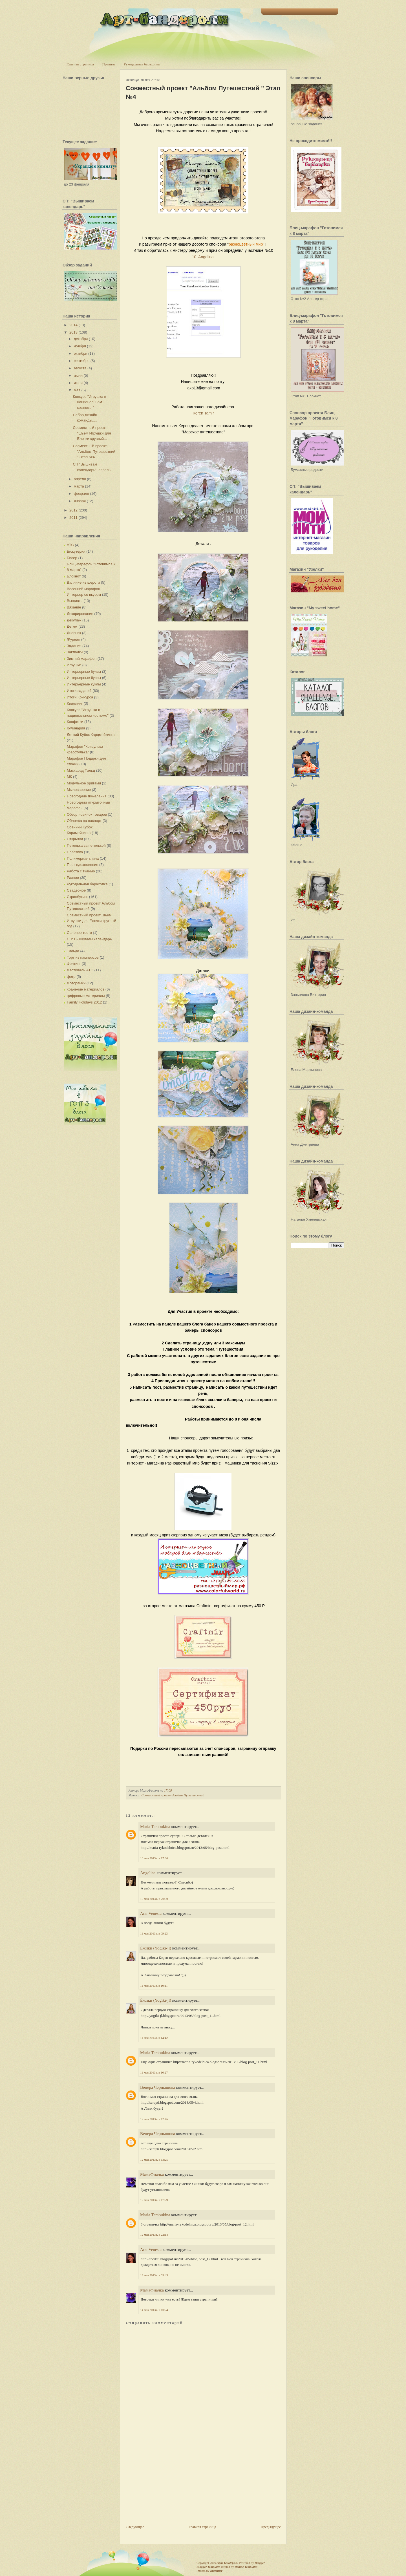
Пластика (75, 852)
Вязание (74, 607)
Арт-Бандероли (227, 2562)
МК (69, 777)
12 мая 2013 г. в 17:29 (154, 2200)
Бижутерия (76, 551)
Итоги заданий (79, 691)
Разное (73, 877)
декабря (81, 339)
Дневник (74, 633)
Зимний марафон (81, 658)
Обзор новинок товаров (87, 814)
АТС (70, 545)
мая (77, 390)
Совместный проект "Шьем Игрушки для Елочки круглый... (92, 433)
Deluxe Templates (246, 2566)
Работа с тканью (81, 871)
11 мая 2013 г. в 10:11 (154, 1985)
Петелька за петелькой (86, 845)
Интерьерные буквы (84, 671)
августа (80, 368)
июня (78, 383)
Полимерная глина (83, 858)
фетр (71, 976)
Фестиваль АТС (80, 970)
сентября (81, 361)
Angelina (148, 1873)
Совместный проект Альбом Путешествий (172, 1795)
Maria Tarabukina (155, 1826)
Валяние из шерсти (83, 582)
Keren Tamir (203, 413)
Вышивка (75, 601)
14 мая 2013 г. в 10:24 (154, 2310)
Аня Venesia (151, 1913)
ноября (80, 346)
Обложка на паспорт (84, 821)
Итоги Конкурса (80, 697)
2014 (73, 325)
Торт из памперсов (83, 957)
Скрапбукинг (77, 897)
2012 (73, 510)
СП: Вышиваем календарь (89, 939)
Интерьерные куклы (84, 684)
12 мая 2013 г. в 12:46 (154, 2119)
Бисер (72, 558)
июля (78, 375)
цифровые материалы (86, 996)
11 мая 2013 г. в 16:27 (154, 2072)
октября (80, 353)
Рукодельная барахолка (142, 64)
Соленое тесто (79, 932)
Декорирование (80, 614)
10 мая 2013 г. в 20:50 (154, 1898)
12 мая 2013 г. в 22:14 (154, 2234)
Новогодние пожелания (87, 796)
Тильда (73, 951)
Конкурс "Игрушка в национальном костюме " (89, 402)
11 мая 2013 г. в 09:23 (154, 1933)
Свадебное (76, 890)
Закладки (75, 652)
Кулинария (76, 728)
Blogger (260, 2562)
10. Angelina (203, 257)
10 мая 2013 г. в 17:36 (154, 1858)
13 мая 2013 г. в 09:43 (154, 2275)
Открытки (75, 839)
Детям (72, 626)
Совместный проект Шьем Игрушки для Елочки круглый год (91, 920)
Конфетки (75, 722)
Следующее (135, 2527)
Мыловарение (79, 790)
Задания (74, 646)
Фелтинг (74, 963)
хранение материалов (85, 989)
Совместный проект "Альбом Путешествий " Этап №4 (94, 451)
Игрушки (74, 665)
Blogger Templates (208, 2566)
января (80, 501)
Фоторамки (76, 983)
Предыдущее (271, 2527)
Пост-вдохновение (82, 865)
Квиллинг (75, 703)
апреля (80, 479)
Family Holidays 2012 (84, 1002)
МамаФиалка (152, 2174)
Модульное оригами (84, 783)
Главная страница (80, 64)
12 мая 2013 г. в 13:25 (154, 2159)
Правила (108, 64)
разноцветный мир (246, 244)
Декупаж (74, 620)
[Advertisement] (168, 2484)
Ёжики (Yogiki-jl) (155, 1948)
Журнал (73, 639)
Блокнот (74, 576)
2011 (73, 517)
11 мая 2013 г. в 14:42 (154, 2037)
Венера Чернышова (157, 2087)
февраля (81, 493)
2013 (73, 332)
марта (79, 486)
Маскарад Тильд (81, 770)
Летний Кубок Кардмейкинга (90, 735)
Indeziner (216, 2570)
